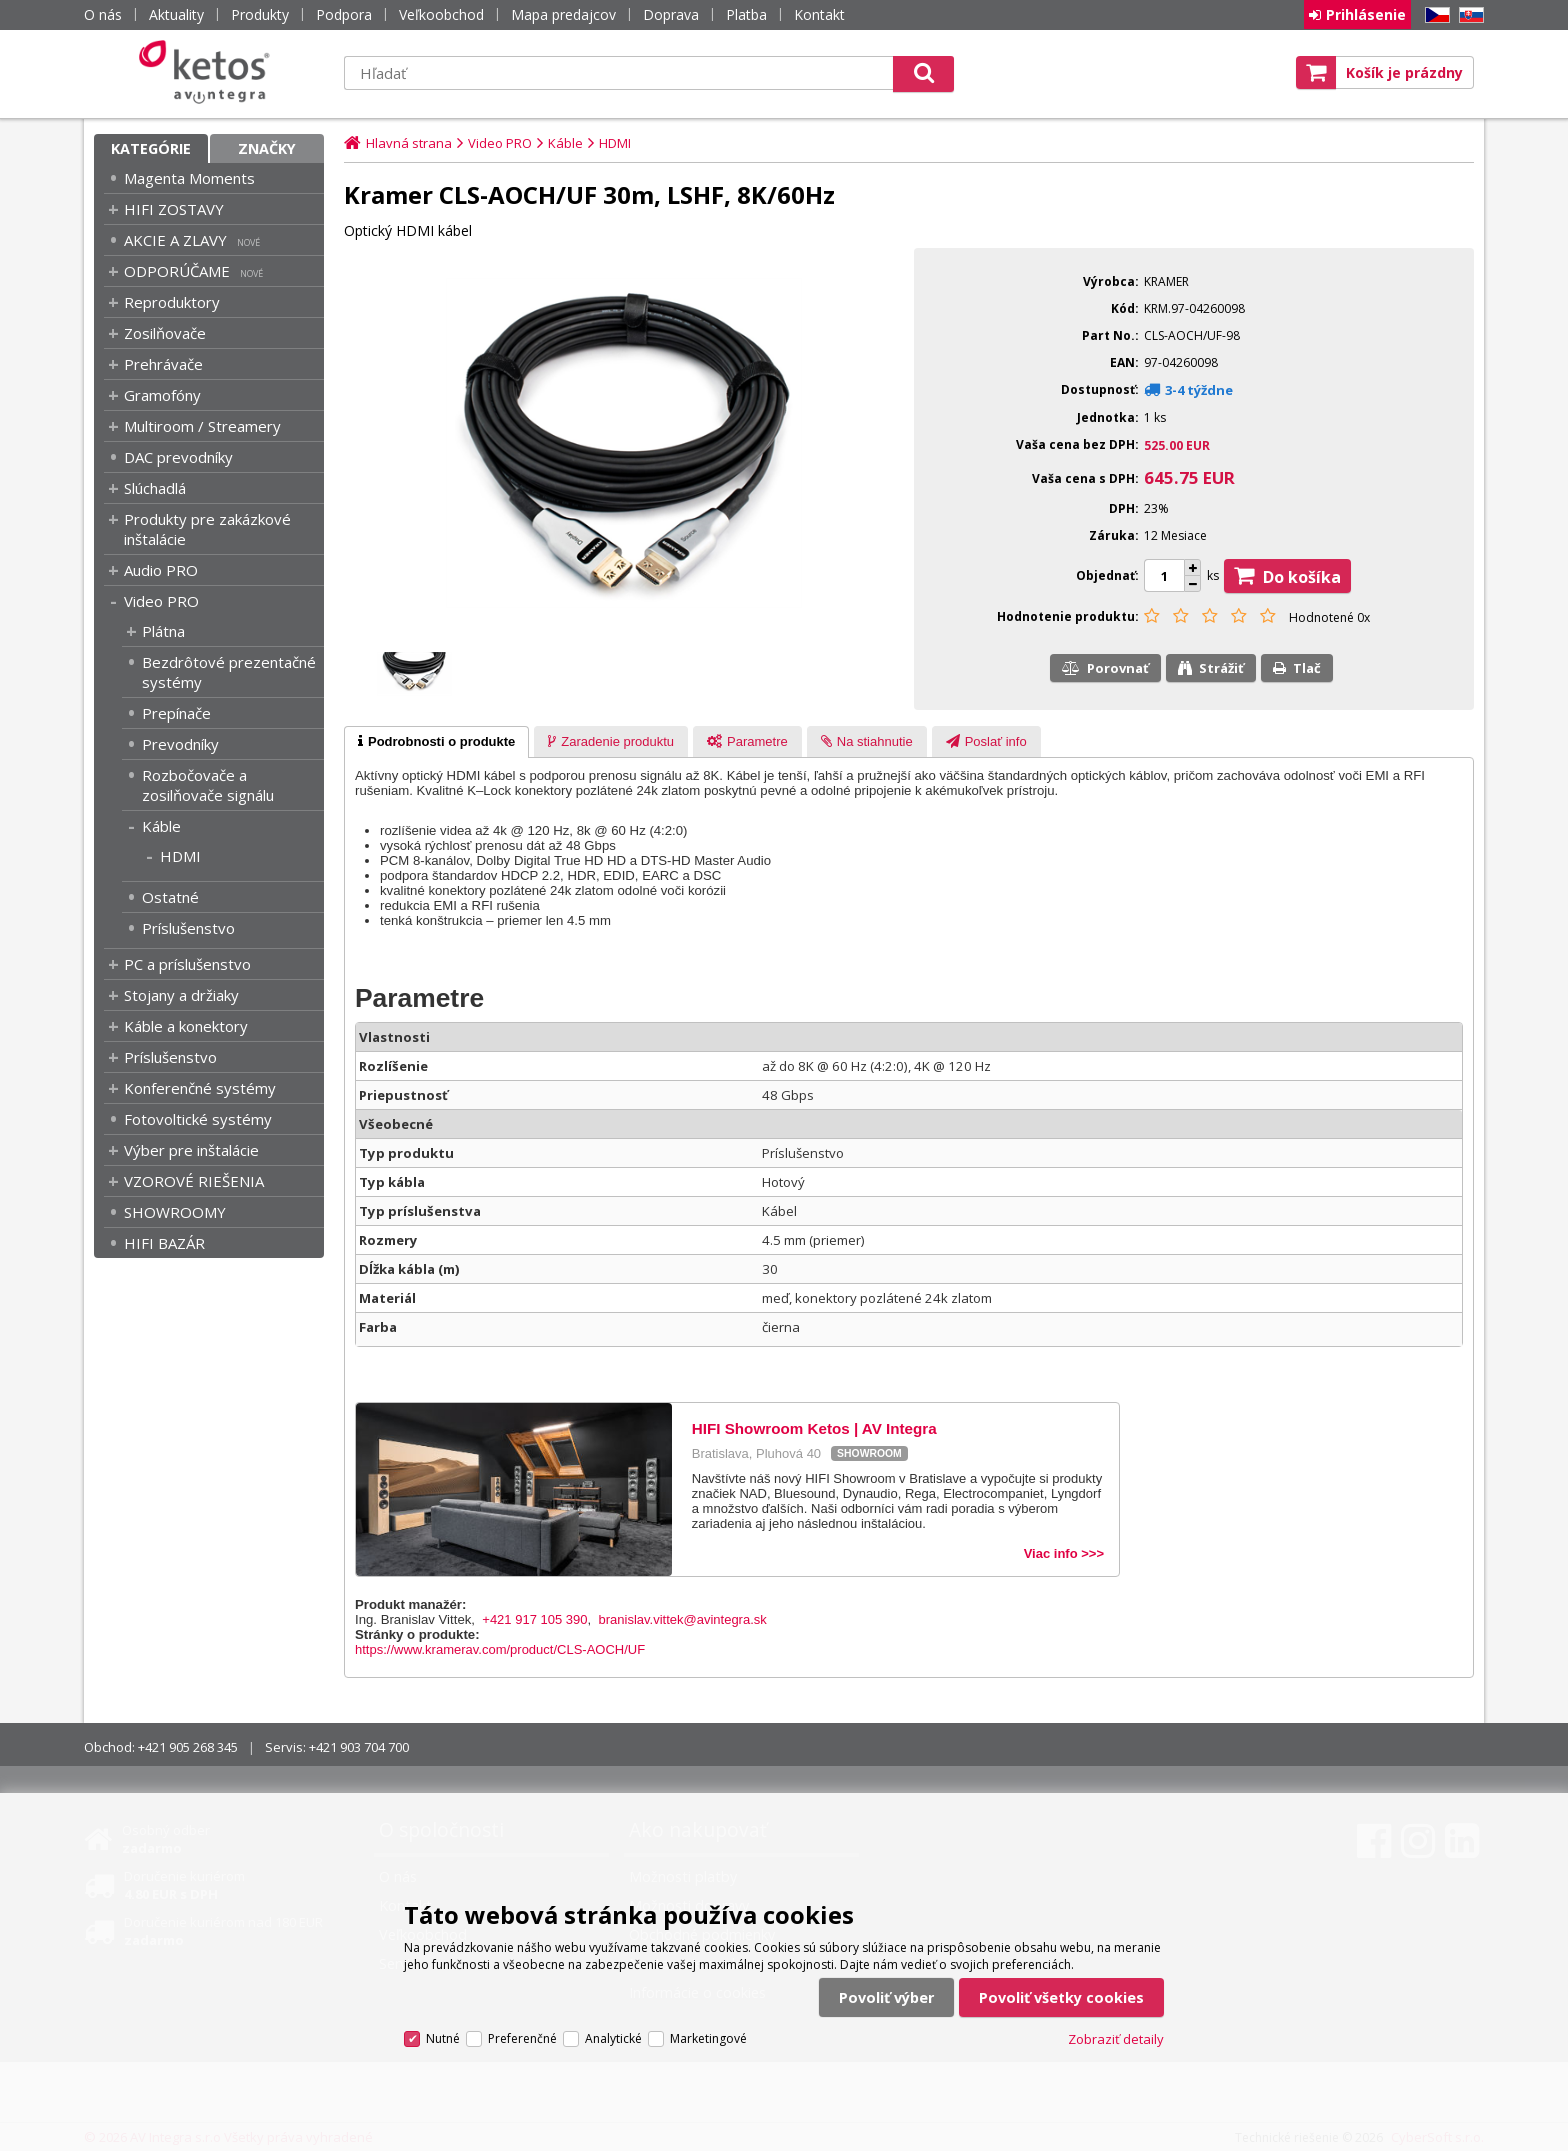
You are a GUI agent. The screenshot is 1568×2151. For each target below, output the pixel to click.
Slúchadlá (155, 488)
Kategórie (151, 148)
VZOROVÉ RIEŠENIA (194, 1181)
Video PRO (161, 601)
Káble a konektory (186, 1026)
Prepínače (176, 713)
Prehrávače (163, 364)
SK (1468, 15)
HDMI (180, 856)
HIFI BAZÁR (164, 1243)
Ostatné (170, 897)
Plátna (163, 631)
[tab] (436, 742)
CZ (1434, 15)
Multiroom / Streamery (202, 426)
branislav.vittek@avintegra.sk (682, 1619)
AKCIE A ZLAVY (175, 240)
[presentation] (436, 742)
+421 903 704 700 (359, 1747)
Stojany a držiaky (181, 995)
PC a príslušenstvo (187, 964)
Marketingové (708, 2038)
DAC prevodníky (178, 457)
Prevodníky (180, 744)
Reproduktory (172, 302)
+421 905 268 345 (188, 1747)
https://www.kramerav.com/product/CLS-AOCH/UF (500, 1649)
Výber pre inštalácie (191, 1150)
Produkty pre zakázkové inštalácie (207, 529)
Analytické (613, 2038)
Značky (267, 148)
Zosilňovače (165, 333)
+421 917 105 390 (534, 1619)
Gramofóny (162, 395)
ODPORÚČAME (177, 271)
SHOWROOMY (175, 1212)
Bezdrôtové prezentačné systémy (229, 672)
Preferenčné (522, 2038)
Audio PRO (161, 570)
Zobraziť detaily (1116, 2039)
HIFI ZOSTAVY (174, 209)
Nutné (443, 2038)
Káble (161, 826)
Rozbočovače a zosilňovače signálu (208, 785)
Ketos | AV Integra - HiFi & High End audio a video (209, 72)
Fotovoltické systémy (198, 1119)
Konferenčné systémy (200, 1088)
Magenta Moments (189, 178)
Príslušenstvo (188, 928)
